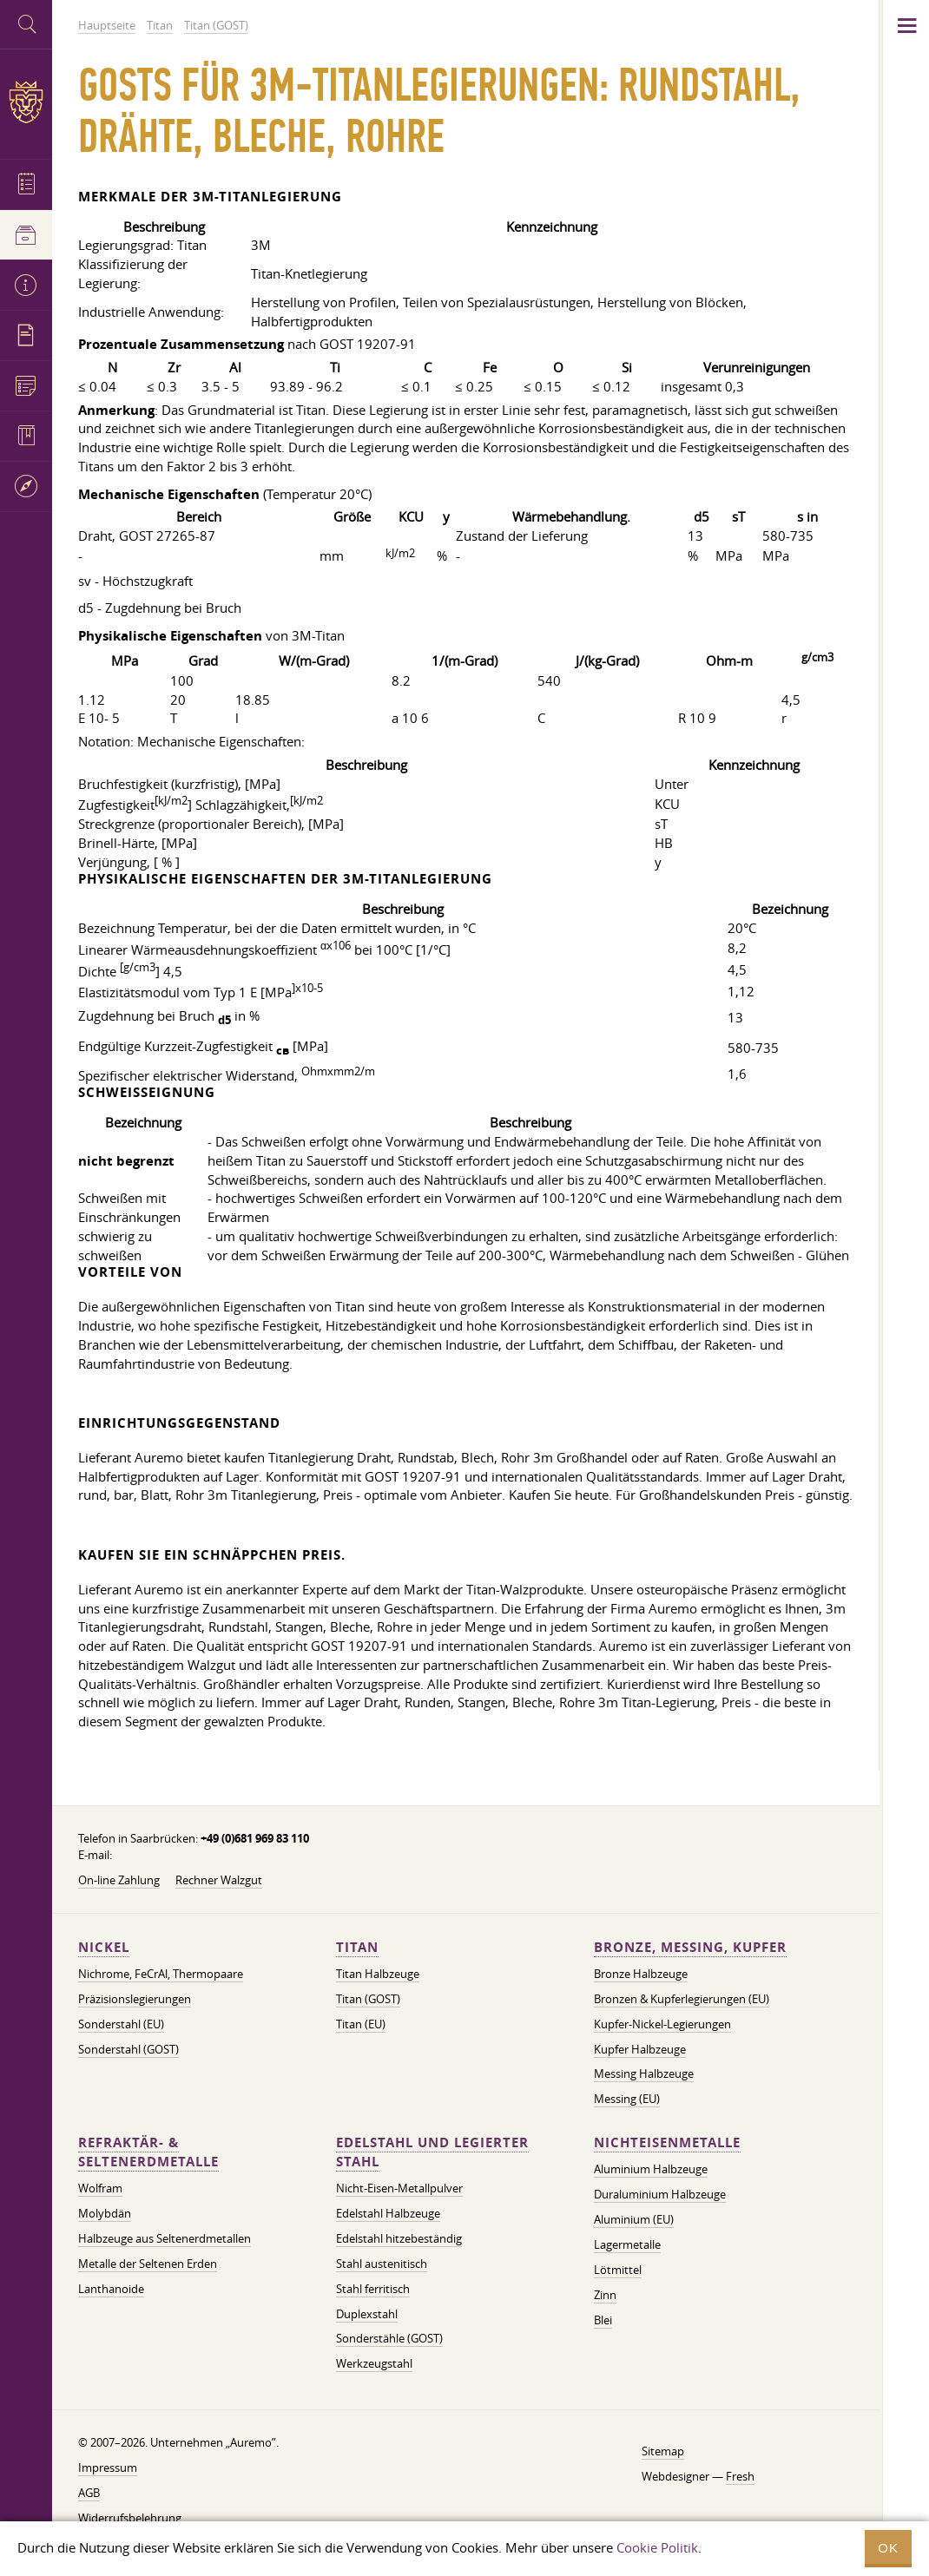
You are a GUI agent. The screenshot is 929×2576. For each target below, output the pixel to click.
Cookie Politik (657, 2547)
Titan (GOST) (368, 1999)
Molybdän (104, 2213)
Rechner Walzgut (218, 1880)
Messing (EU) (627, 2098)
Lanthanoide (111, 2289)
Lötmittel (618, 2269)
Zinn (605, 2295)
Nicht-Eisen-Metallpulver (399, 2188)
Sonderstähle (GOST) (389, 2338)
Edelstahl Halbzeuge (388, 2213)
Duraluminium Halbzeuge (660, 2194)
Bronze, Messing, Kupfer (690, 1947)
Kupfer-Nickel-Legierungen (662, 2024)
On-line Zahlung (119, 1880)
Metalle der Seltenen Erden (147, 2263)
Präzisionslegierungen (134, 1999)
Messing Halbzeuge (644, 2073)
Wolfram (100, 2188)
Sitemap (663, 2451)
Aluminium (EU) (634, 2219)
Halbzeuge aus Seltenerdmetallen (164, 2238)
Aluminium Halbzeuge (651, 2169)
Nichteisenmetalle (667, 2142)
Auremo (26, 102)
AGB (89, 2492)
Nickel (103, 1947)
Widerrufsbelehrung (129, 2518)
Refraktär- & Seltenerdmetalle (148, 2152)
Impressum (107, 2467)
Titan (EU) (360, 2024)
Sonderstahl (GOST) (128, 2049)
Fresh (740, 2476)
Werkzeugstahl (374, 2363)
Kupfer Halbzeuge (640, 2049)
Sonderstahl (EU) (121, 2024)
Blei (603, 2320)
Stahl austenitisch (381, 2263)
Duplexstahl (367, 2314)
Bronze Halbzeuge (641, 1973)
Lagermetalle (627, 2244)
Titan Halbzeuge (377, 1973)
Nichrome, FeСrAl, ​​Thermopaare (160, 1973)
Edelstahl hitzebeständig (399, 2238)
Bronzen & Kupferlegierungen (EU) (681, 1999)
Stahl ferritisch (373, 2289)
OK (888, 2547)
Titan (357, 1947)
